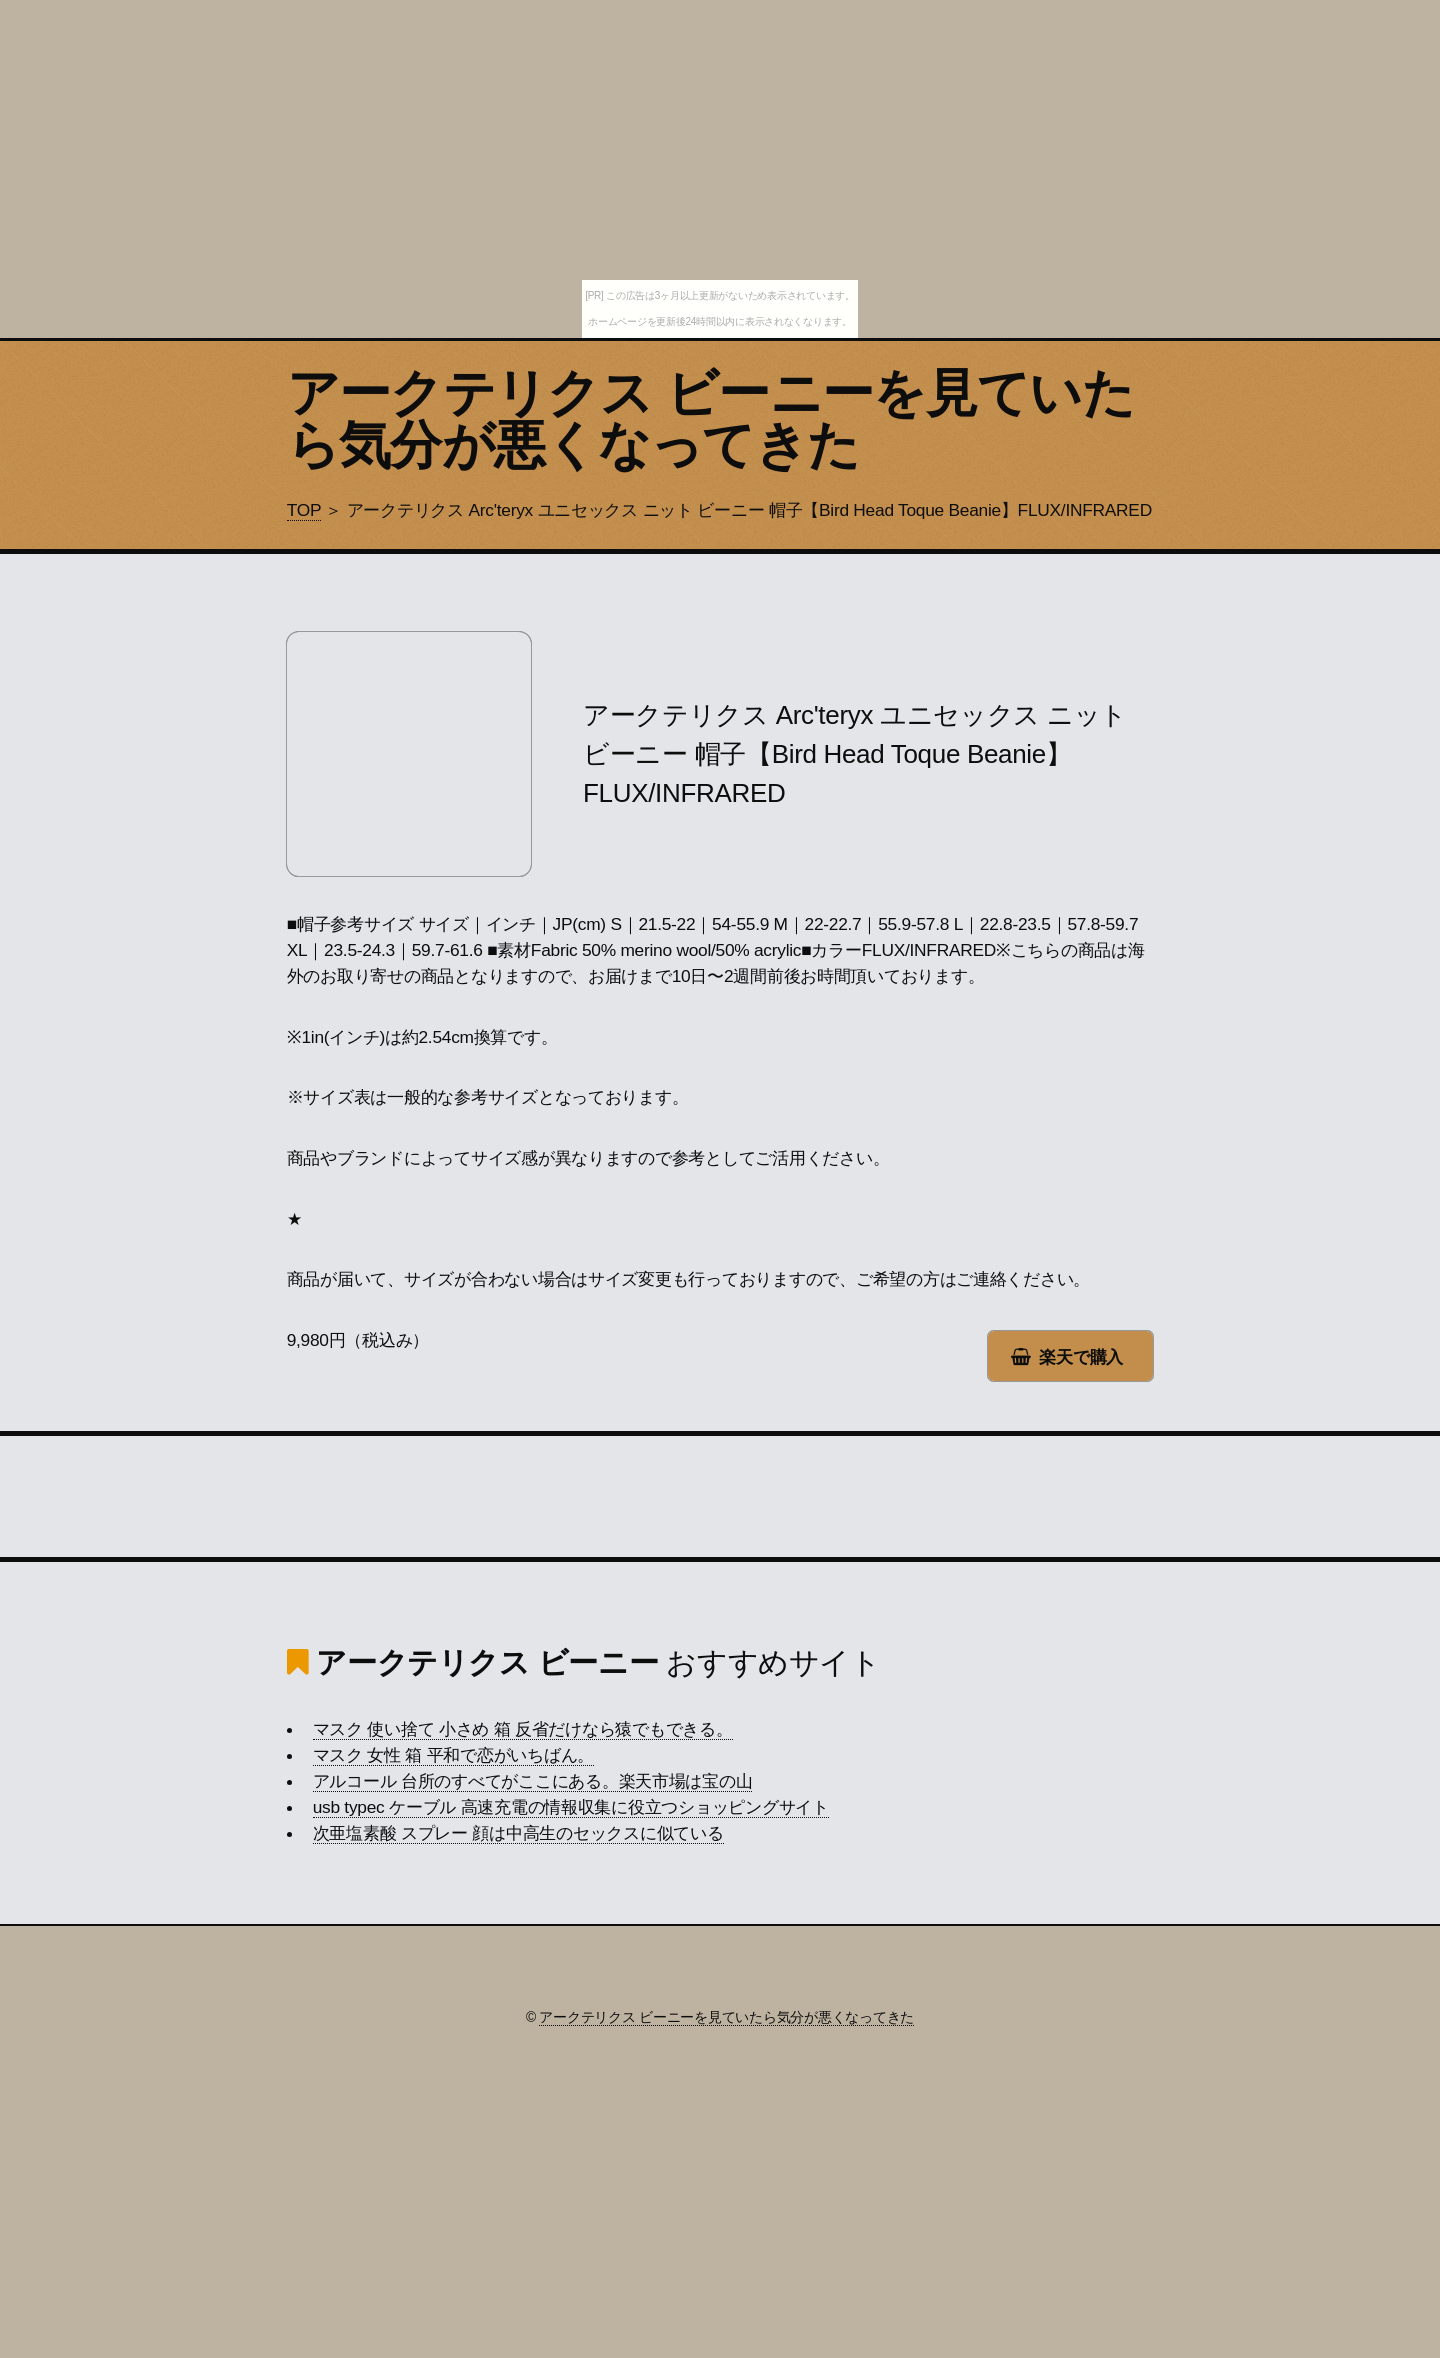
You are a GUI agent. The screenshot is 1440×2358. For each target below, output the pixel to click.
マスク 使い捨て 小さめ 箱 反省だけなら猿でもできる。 (523, 1729)
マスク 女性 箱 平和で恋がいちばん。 (454, 1755)
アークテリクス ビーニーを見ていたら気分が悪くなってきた (710, 419)
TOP (304, 510)
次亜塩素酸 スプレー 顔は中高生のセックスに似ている (518, 1833)
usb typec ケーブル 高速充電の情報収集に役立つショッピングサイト (571, 1807)
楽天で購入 (1081, 1357)
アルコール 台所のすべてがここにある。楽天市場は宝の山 (533, 1781)
